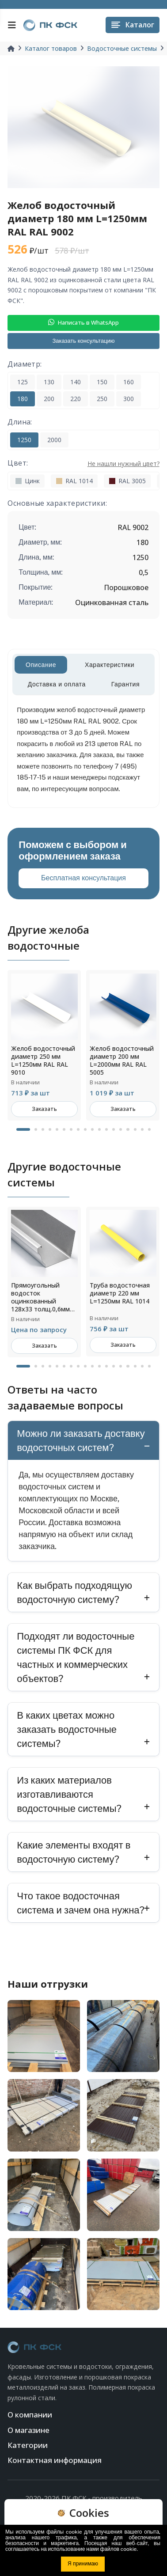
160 (128, 382)
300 (128, 398)
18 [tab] (149, 1129)
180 (22, 398)
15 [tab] (127, 1129)
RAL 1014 (74, 481)
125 (22, 382)
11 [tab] (99, 1129)
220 (75, 398)
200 (49, 398)
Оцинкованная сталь (111, 602)
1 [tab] (23, 1129)
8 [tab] (78, 1129)
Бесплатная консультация (83, 878)
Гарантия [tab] (125, 684)
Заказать (44, 1109)
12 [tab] (106, 1129)
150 (102, 382)
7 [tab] (71, 1129)
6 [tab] (64, 1129)
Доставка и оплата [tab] (57, 684)
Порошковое (126, 587)
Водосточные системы (122, 48)
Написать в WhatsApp (83, 322)
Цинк (27, 481)
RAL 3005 (127, 481)
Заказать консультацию (83, 340)
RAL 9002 (133, 527)
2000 (54, 440)
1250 (24, 440)
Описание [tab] (41, 664)
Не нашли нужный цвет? (123, 463)
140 (75, 382)
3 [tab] (43, 1129)
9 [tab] (85, 1129)
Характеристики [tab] (109, 664)
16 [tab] (135, 1129)
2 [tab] (35, 1129)
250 (102, 398)
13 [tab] (113, 1129)
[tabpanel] (44, 1045)
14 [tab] (120, 1129)
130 (49, 382)
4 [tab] (50, 1129)
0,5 (143, 572)
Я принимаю (83, 2564)
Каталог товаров (51, 48)
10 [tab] (92, 1129)
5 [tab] (57, 1129)
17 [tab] (142, 1129)
